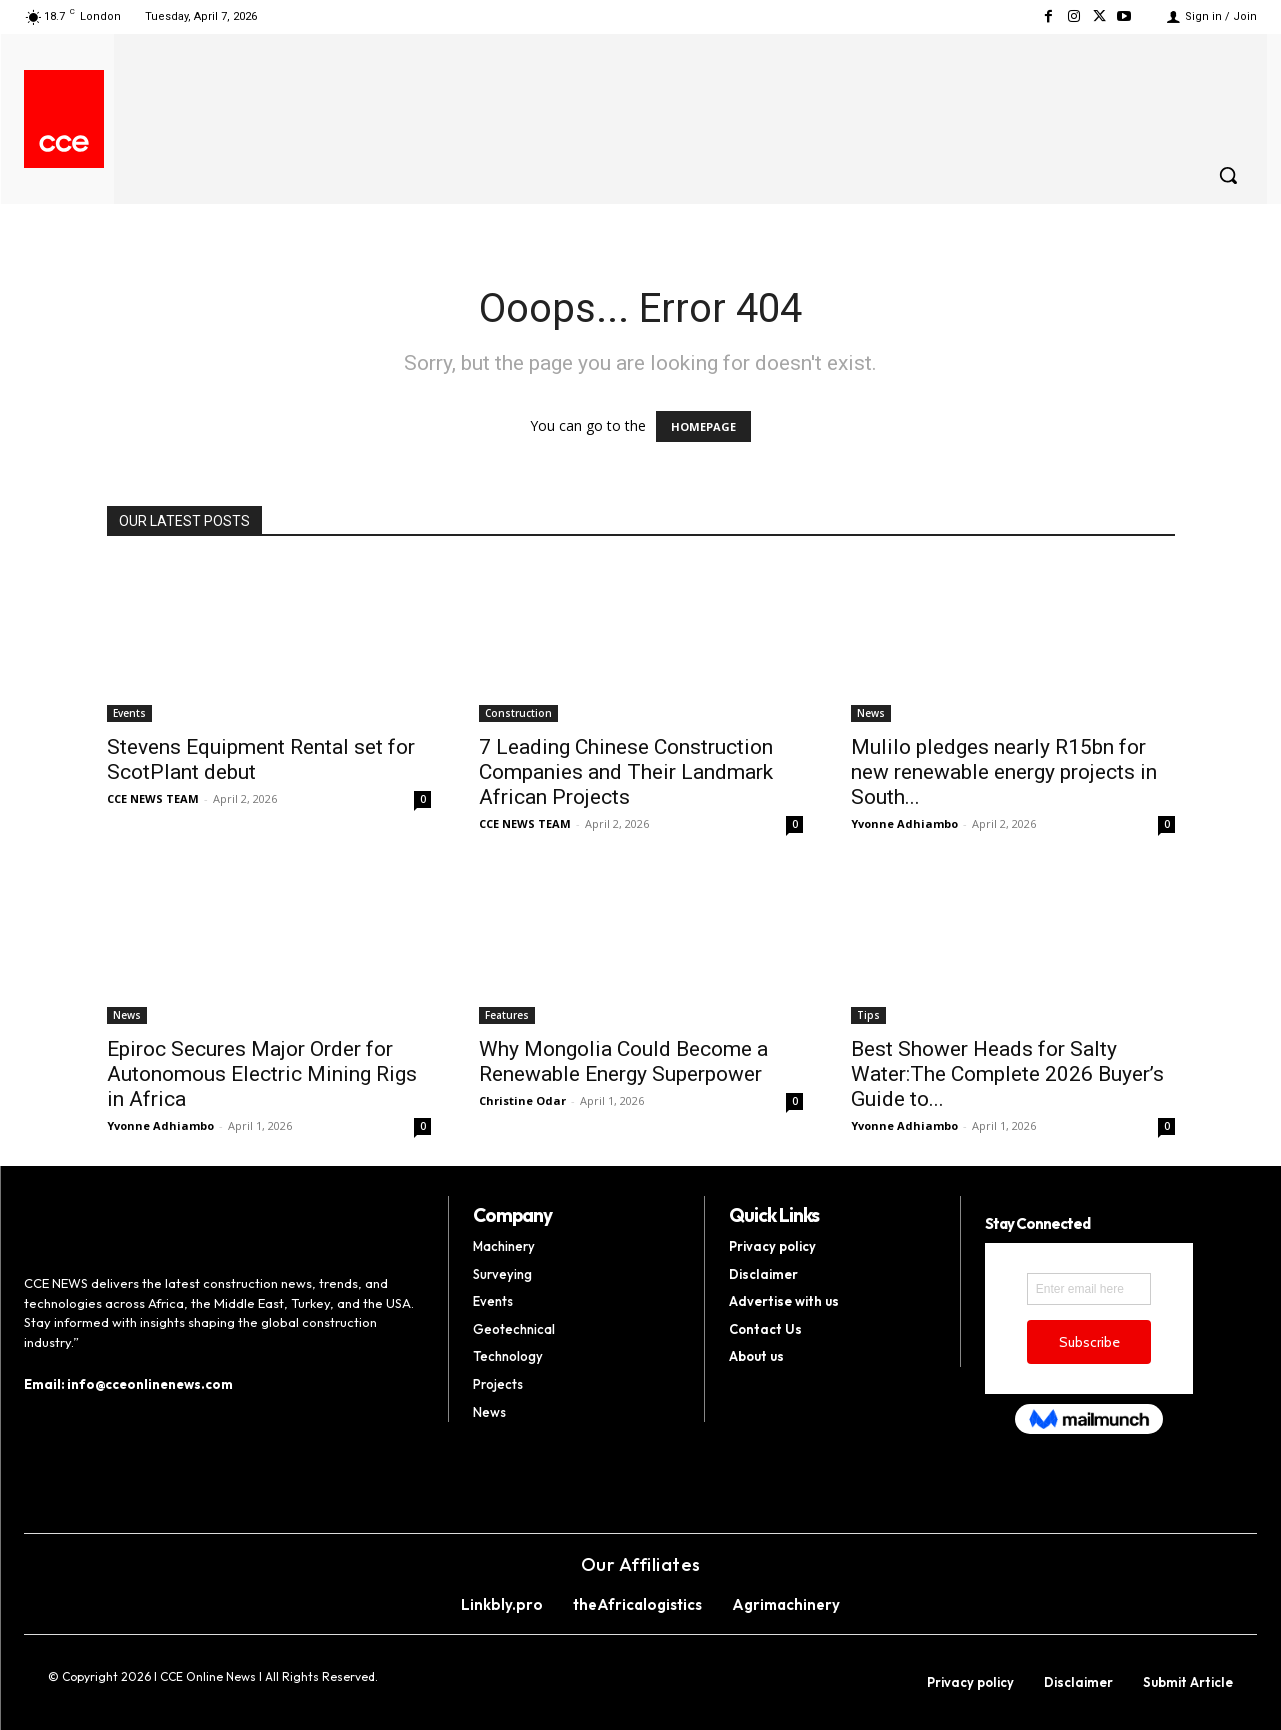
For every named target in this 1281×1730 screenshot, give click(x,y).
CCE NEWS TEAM (153, 798)
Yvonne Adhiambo (904, 823)
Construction (518, 713)
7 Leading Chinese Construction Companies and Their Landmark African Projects (626, 772)
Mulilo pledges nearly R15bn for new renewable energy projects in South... (1004, 772)
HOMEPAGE (703, 426)
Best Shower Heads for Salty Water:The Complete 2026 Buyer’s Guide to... (1007, 1074)
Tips (868, 1015)
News (871, 713)
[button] (1228, 175)
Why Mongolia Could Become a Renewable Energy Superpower (623, 1061)
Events (129, 713)
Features (507, 1015)
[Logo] (64, 143)
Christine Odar (522, 1100)
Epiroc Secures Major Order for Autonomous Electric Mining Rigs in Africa (262, 1074)
